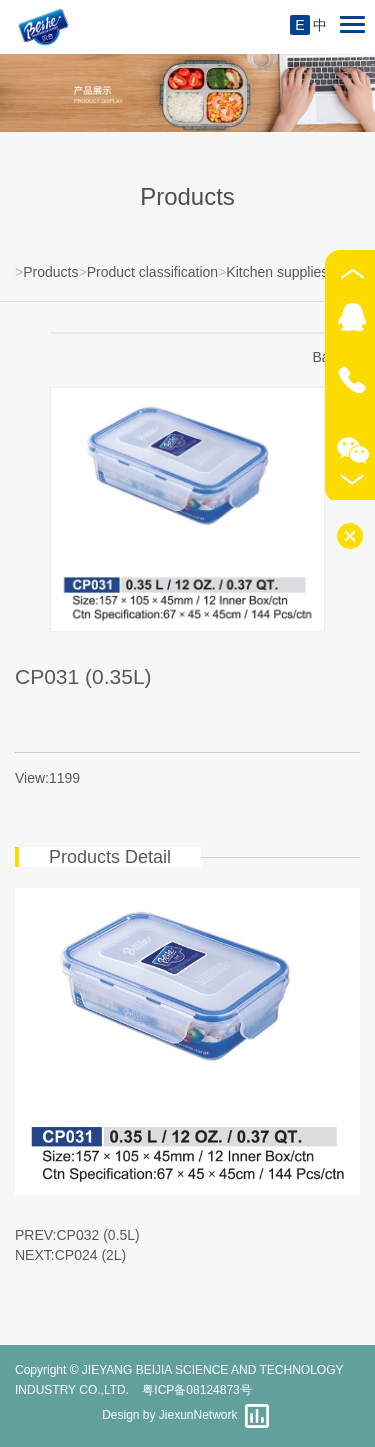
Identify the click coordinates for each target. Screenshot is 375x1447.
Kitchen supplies (277, 272)
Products (50, 272)
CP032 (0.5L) (98, 1235)
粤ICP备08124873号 (196, 1390)
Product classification (153, 272)
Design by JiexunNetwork (169, 1415)
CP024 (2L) (91, 1255)
